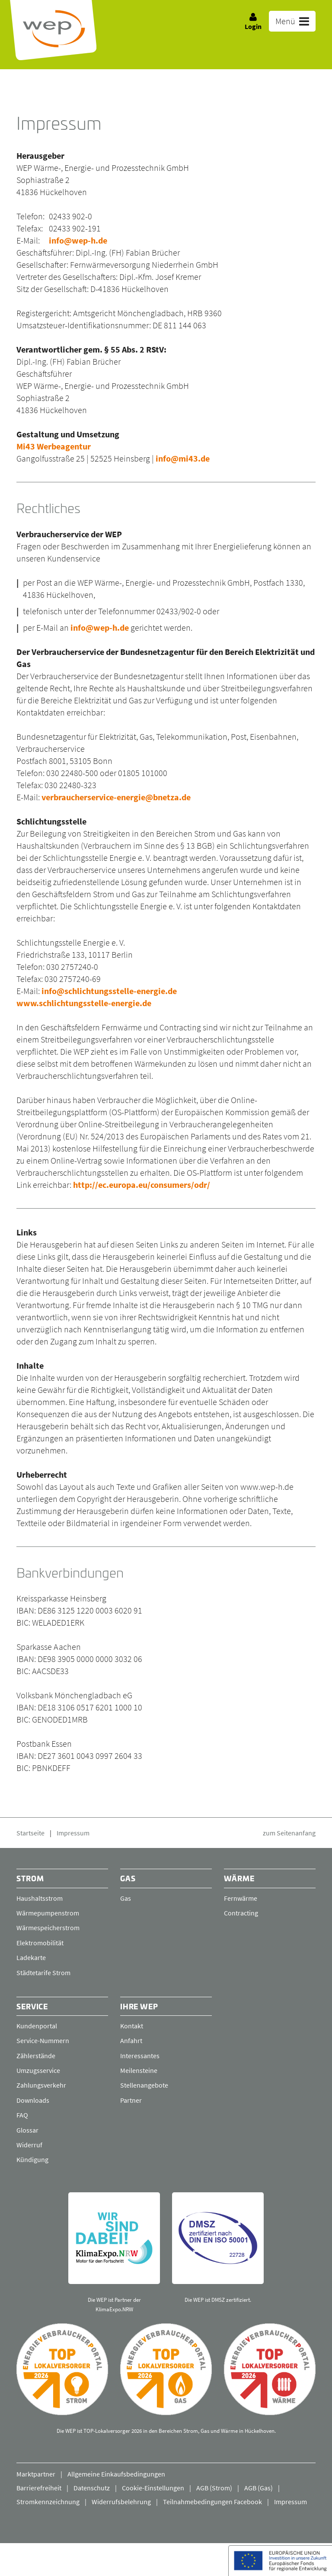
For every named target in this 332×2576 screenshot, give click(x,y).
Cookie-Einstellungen (153, 2488)
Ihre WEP (139, 2007)
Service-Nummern (42, 2041)
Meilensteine (138, 2070)
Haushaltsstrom (39, 1898)
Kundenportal (36, 2025)
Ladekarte (31, 1957)
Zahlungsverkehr (41, 2085)
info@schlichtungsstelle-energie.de (109, 990)
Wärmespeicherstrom (48, 1928)
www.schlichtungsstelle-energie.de (83, 1003)
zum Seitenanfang (289, 1833)
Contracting (241, 1913)
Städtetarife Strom (43, 1972)
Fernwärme (240, 1898)
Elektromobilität (40, 1942)
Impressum (73, 1833)
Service (32, 2007)
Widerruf (29, 2144)
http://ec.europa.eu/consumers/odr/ (141, 1184)
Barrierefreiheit (38, 2488)
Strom (30, 1879)
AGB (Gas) (258, 2488)
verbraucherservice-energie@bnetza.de (116, 797)
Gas (127, 1879)
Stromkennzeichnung (48, 2502)
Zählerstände (35, 2055)
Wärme (239, 1879)
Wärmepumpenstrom (47, 1913)
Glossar (27, 2130)
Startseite (30, 1833)
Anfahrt (131, 2041)
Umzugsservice (38, 2070)
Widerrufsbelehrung (121, 2502)
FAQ (22, 2115)
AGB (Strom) (214, 2488)
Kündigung (32, 2160)
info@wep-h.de (78, 240)
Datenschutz (91, 2488)
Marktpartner (35, 2474)
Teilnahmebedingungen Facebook (212, 2502)
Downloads (32, 2100)
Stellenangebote (144, 2085)
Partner (131, 2100)
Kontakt (131, 2025)
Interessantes (140, 2055)
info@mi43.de (183, 458)
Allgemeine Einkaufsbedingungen (116, 2474)
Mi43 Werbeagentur (53, 446)
